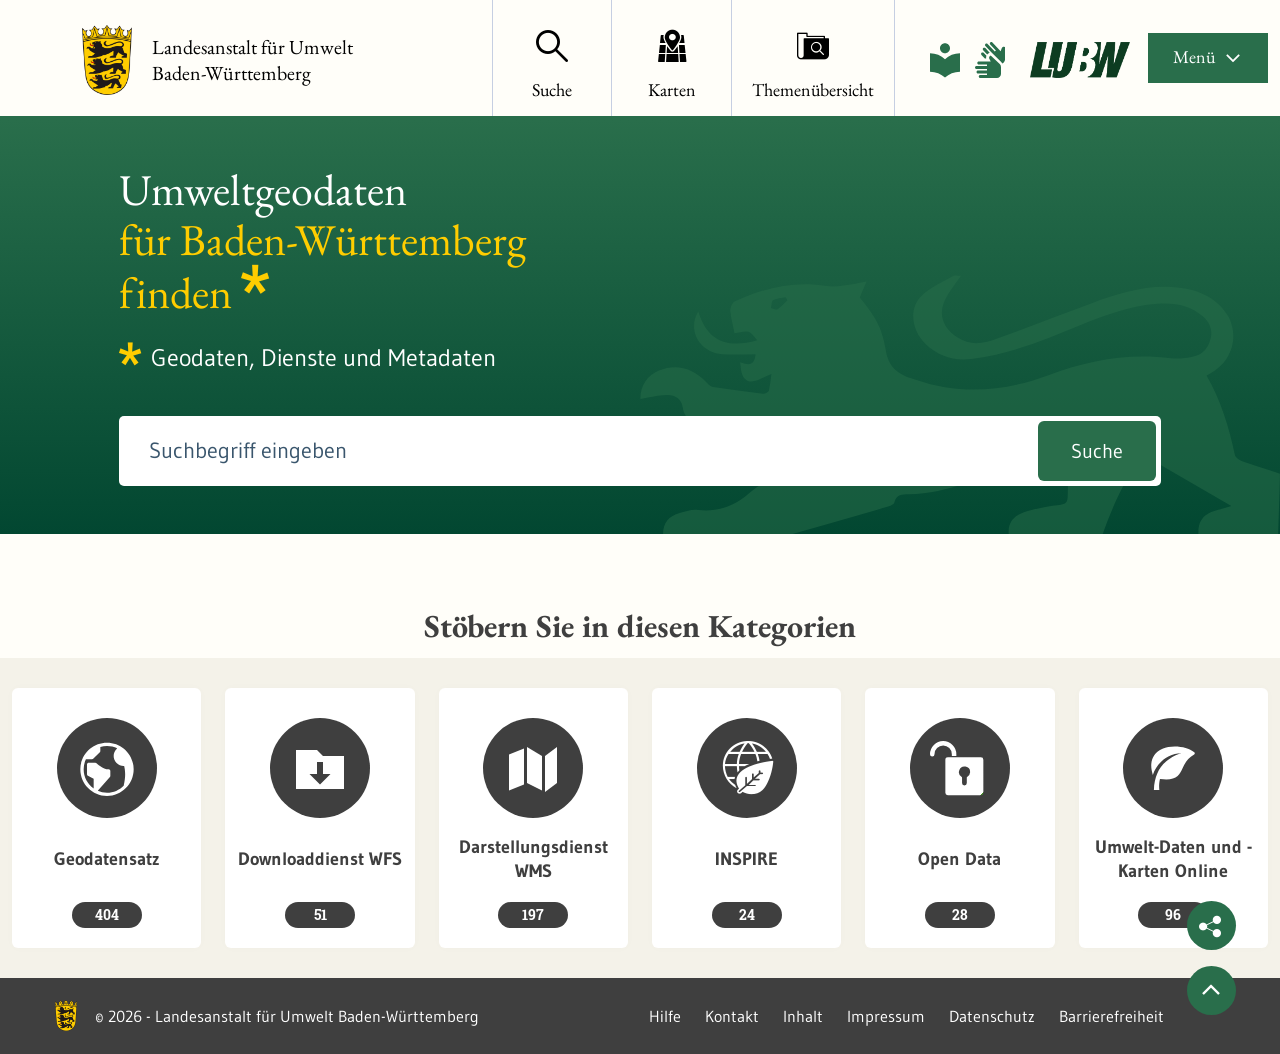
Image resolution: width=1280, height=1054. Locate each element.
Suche (1097, 451)
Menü (1208, 56)
